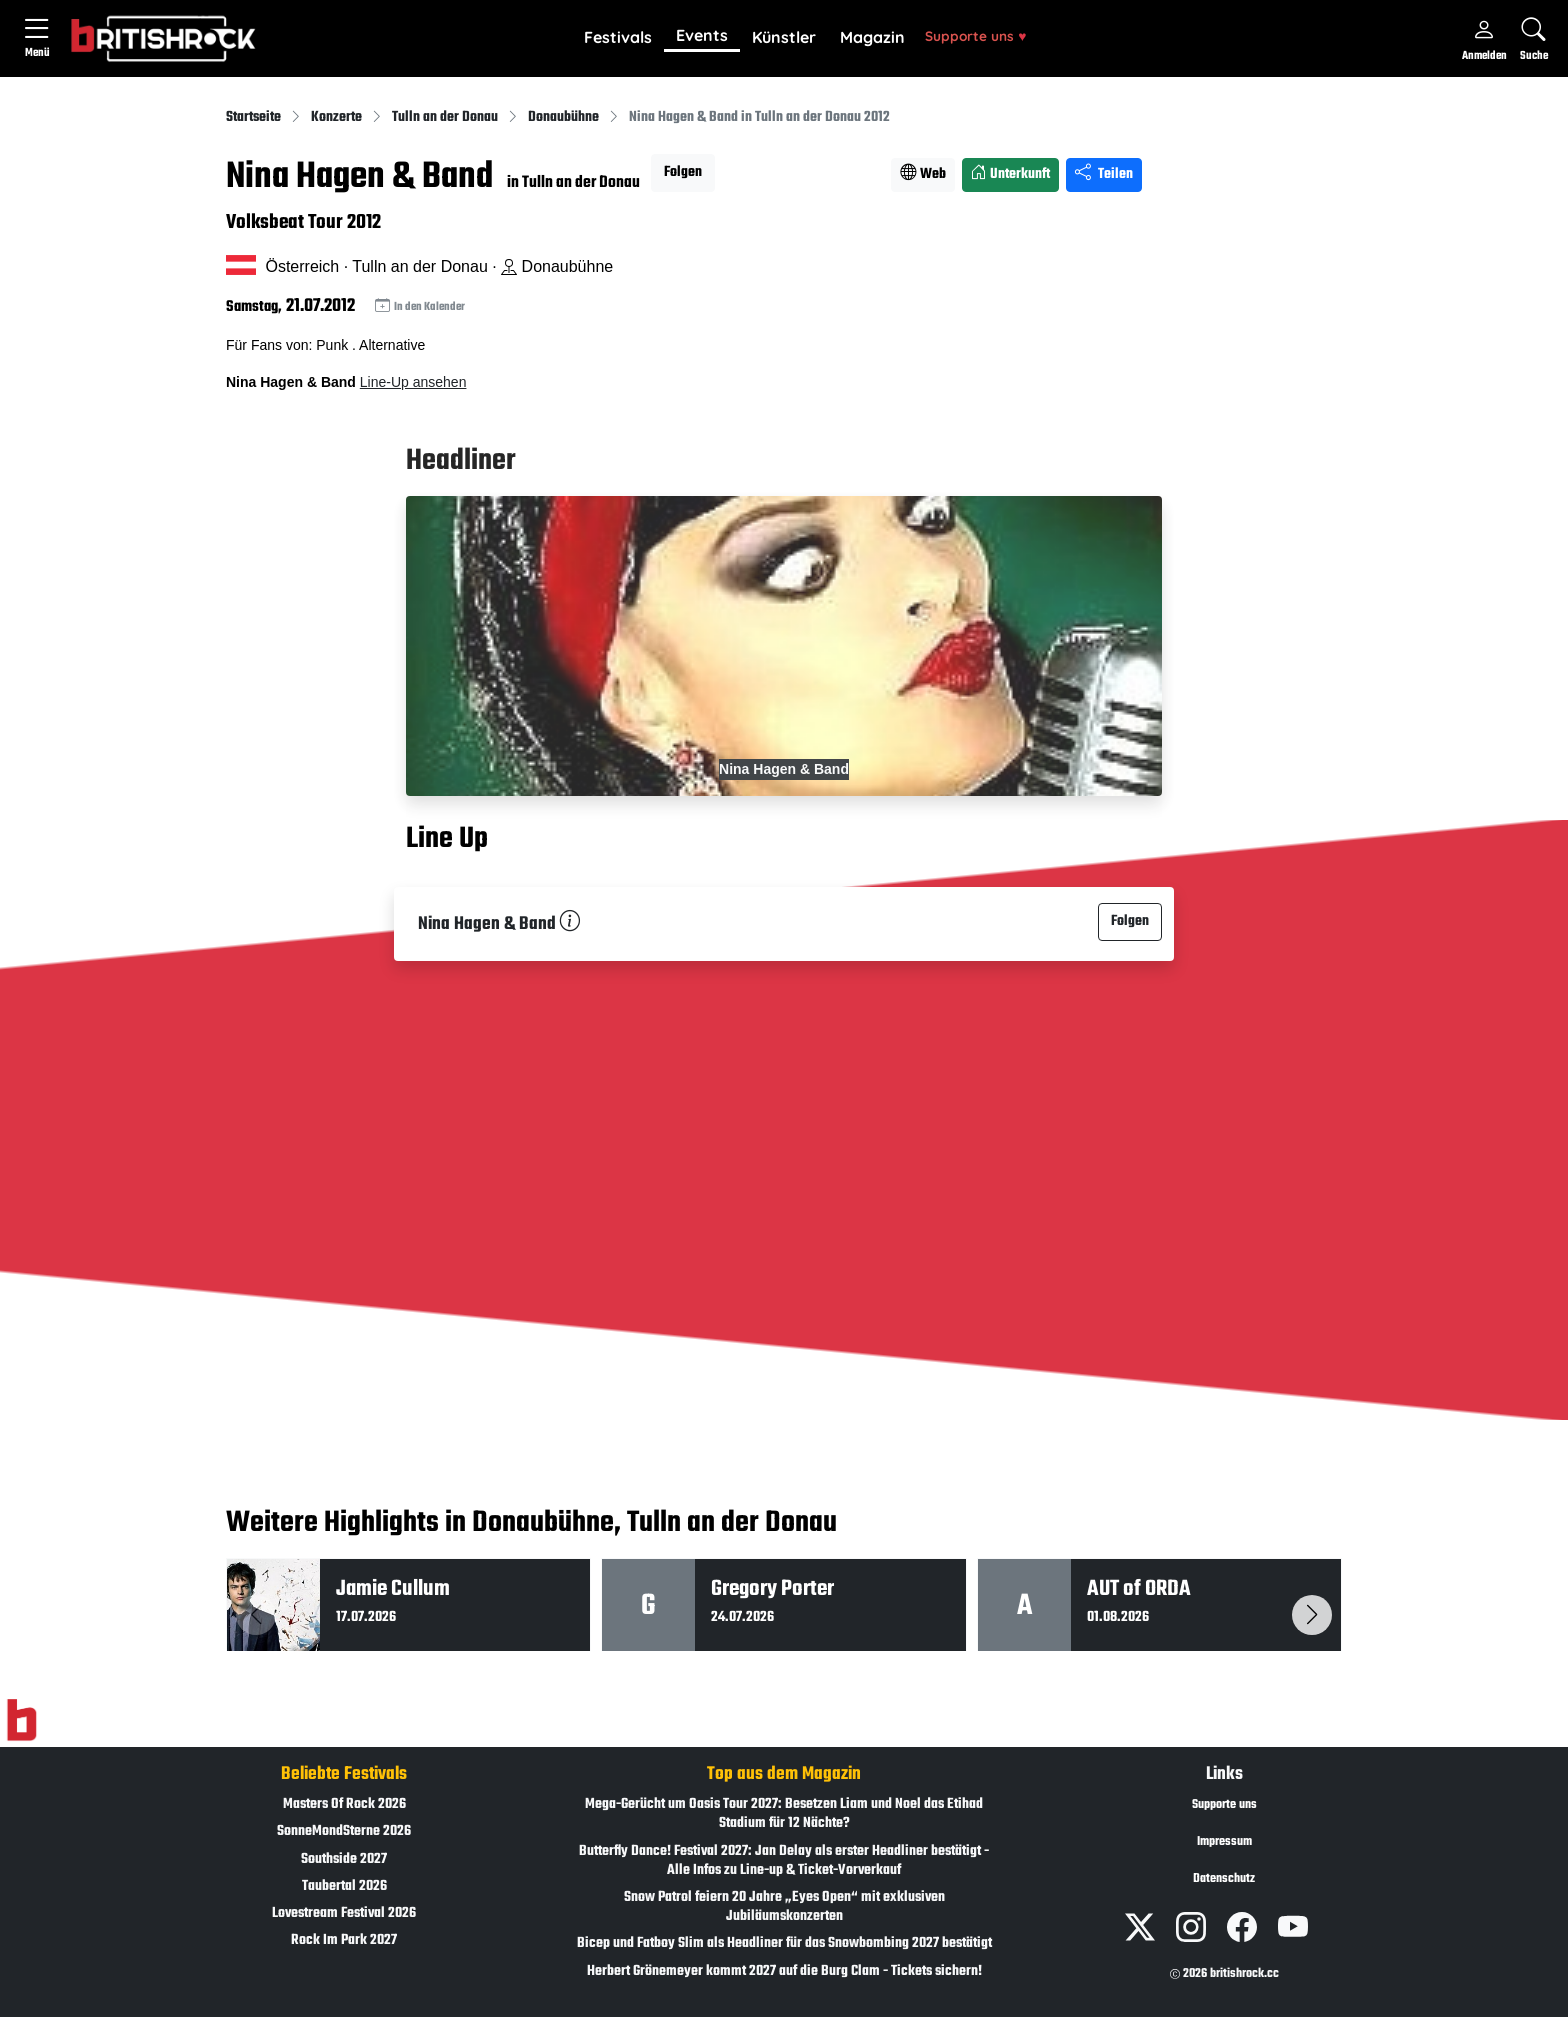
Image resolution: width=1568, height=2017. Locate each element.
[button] (618, 38)
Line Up (447, 839)
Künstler (784, 37)
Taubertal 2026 (344, 1886)
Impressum (1224, 1842)
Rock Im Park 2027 (344, 1940)
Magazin (872, 37)
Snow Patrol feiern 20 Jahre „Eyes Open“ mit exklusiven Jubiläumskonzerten (784, 1907)
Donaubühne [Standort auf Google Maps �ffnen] (557, 266)
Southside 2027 (344, 1859)
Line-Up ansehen (413, 382)
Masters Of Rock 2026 (344, 1804)
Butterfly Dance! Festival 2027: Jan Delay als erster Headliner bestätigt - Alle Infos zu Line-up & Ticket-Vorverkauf (784, 1861)
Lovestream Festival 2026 (344, 1913)
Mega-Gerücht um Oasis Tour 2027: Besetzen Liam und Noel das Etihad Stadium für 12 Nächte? (784, 1814)
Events (702, 35)
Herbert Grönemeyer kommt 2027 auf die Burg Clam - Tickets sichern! (784, 1971)
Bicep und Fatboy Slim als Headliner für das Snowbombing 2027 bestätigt (784, 1943)
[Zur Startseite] (21, 1721)
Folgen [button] (683, 172)
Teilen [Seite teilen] (1104, 174)
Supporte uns (975, 35)
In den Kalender (420, 306)
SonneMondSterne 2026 (344, 1831)
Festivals (618, 37)
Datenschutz (1224, 1879)
